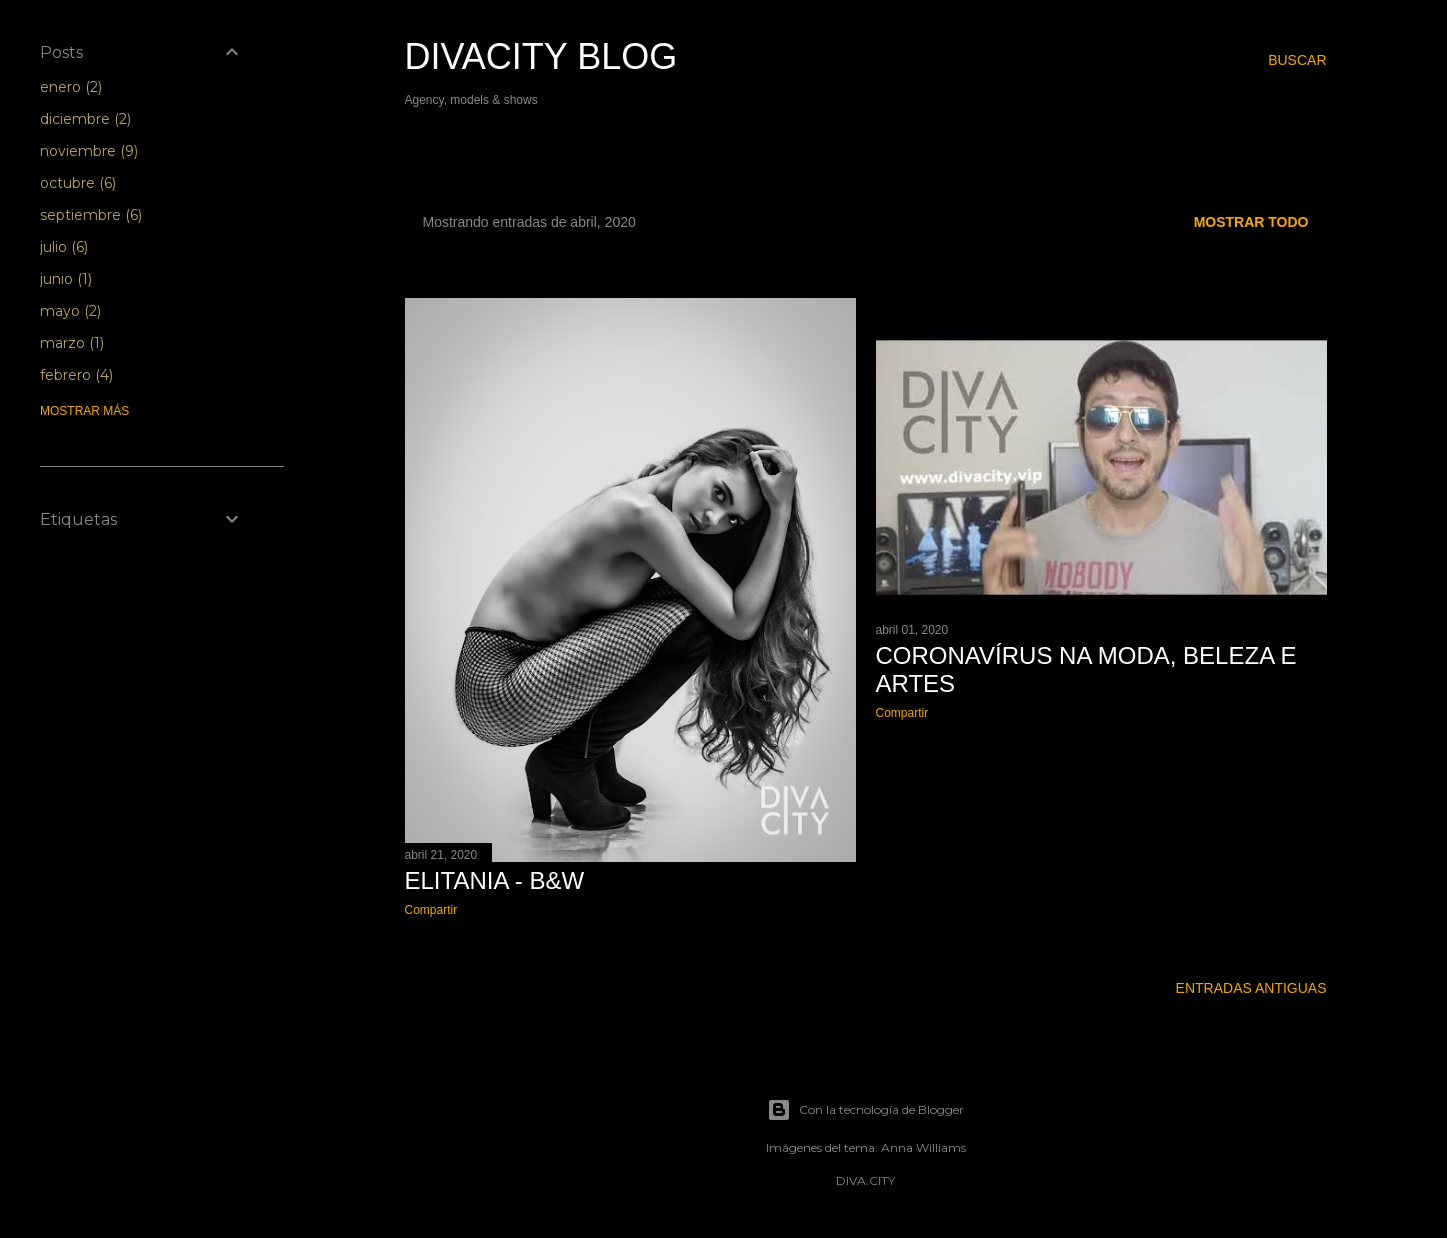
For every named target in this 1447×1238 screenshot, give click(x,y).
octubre (78, 183)
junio (66, 279)
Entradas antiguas (1251, 988)
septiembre (91, 215)
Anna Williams (923, 1147)
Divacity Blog (541, 56)
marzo (72, 343)
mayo (70, 311)
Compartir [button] (431, 910)
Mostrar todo (1251, 222)
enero (71, 87)
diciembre (85, 119)
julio (64, 247)
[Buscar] (1297, 60)
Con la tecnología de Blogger (865, 1110)
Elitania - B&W (495, 880)
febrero (76, 375)
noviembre (89, 151)
